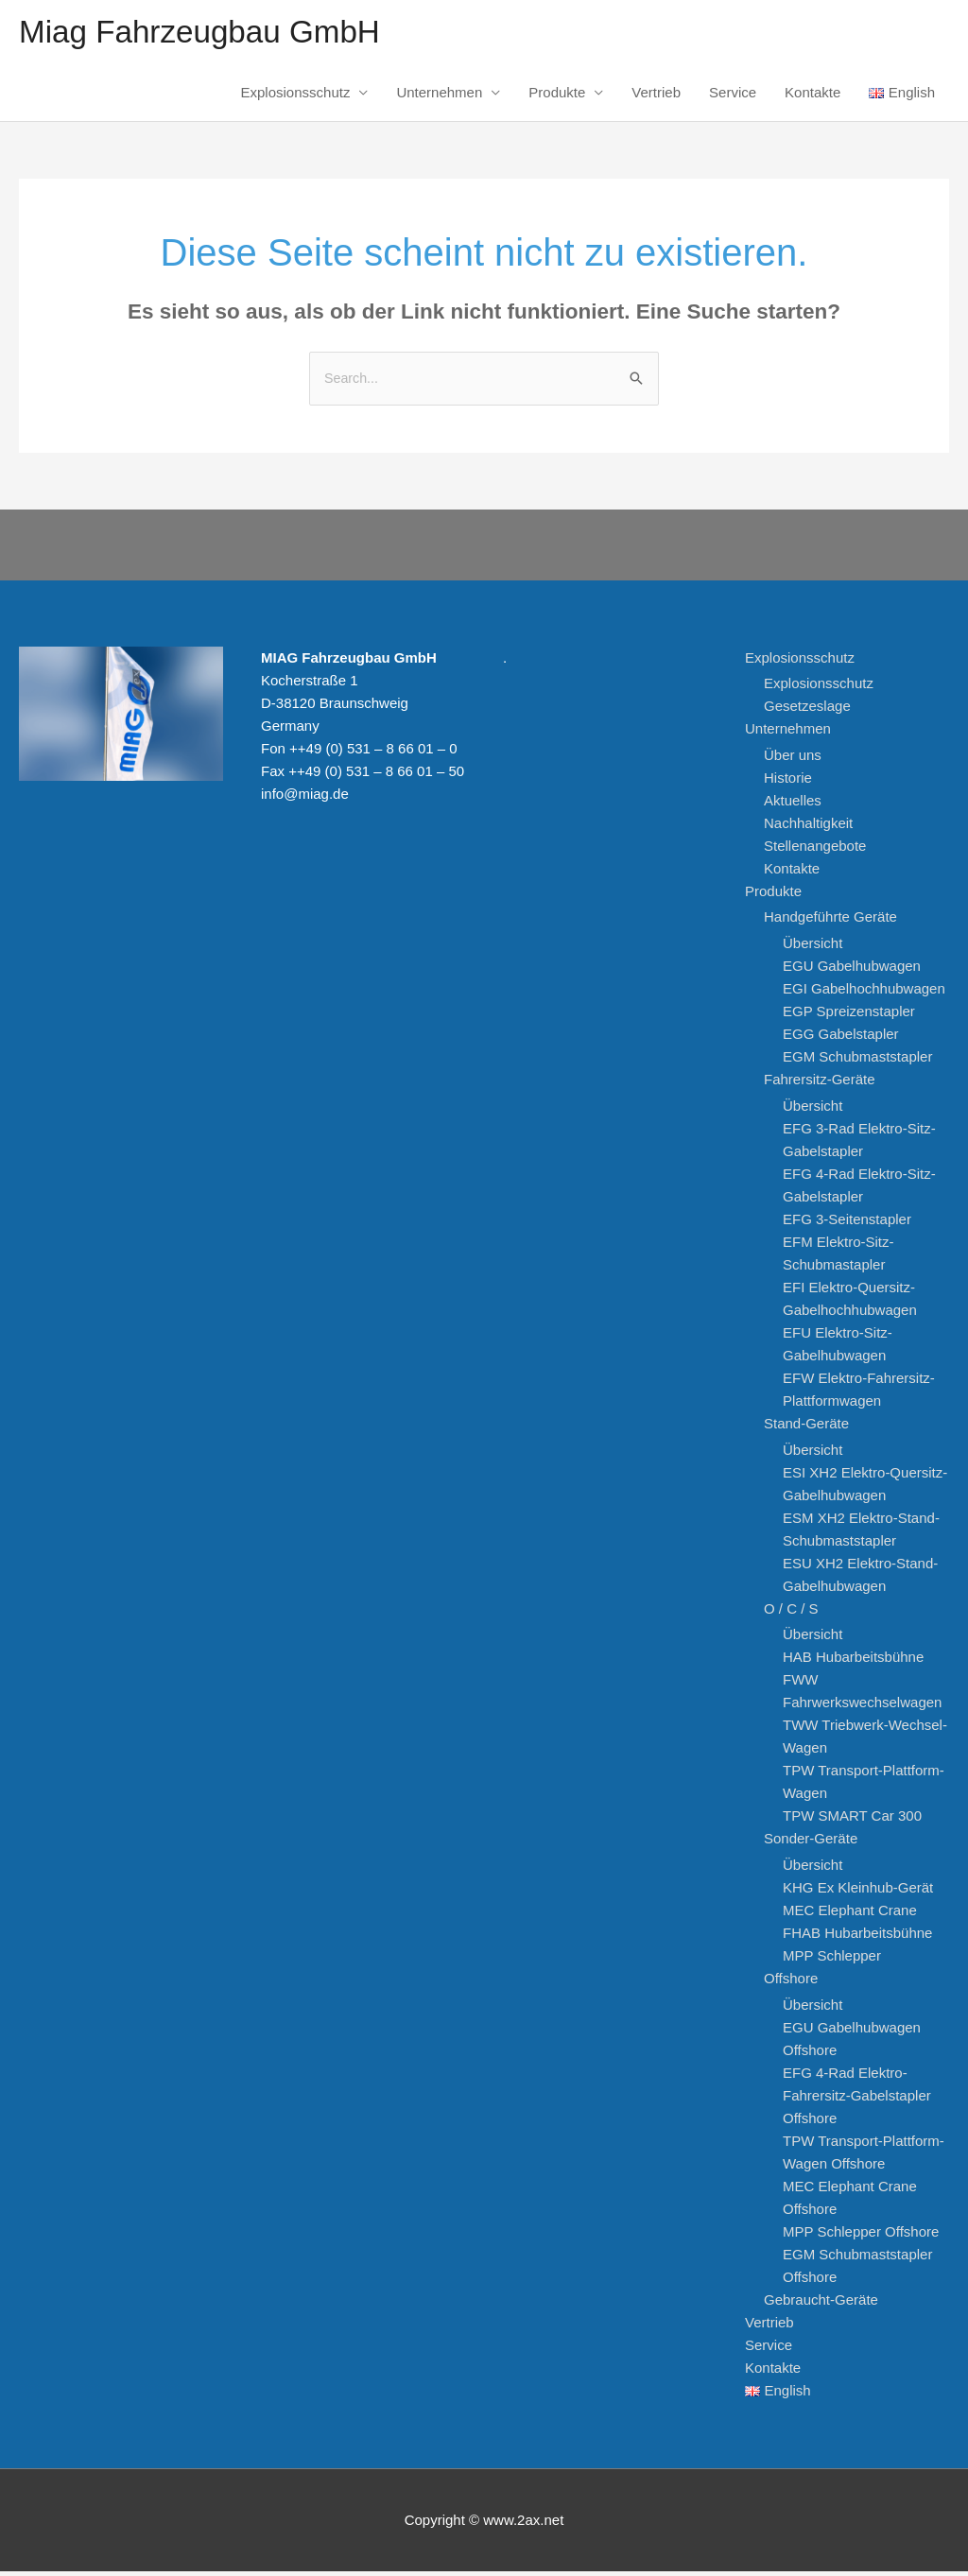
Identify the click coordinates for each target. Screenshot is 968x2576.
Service (732, 96)
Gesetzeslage (807, 710)
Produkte (556, 96)
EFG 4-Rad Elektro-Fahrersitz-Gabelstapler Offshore (857, 2100)
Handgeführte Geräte (830, 922)
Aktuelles (792, 805)
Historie (788, 782)
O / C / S (791, 1613)
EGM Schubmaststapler (857, 1062)
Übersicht (812, 949)
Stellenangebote (815, 850)
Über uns (792, 760)
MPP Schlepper (832, 1961)
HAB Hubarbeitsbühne (853, 1662)
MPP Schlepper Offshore (861, 2236)
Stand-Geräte (806, 1428)
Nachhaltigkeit (808, 828)
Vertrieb (656, 96)
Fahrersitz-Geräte (819, 1085)
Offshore (791, 1984)
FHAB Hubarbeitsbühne (857, 1938)
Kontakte (812, 96)
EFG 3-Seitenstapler (847, 1224)
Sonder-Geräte (810, 1844)
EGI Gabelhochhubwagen (864, 994)
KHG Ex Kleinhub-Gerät (858, 1893)
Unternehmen (439, 96)
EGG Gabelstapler (841, 1039)
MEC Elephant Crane (850, 1916)
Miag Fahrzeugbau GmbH (209, 33)
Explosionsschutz (296, 96)
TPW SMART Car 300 (852, 1821)
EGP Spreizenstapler (849, 1017)
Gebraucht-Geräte (821, 2304)
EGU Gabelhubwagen (852, 971)
